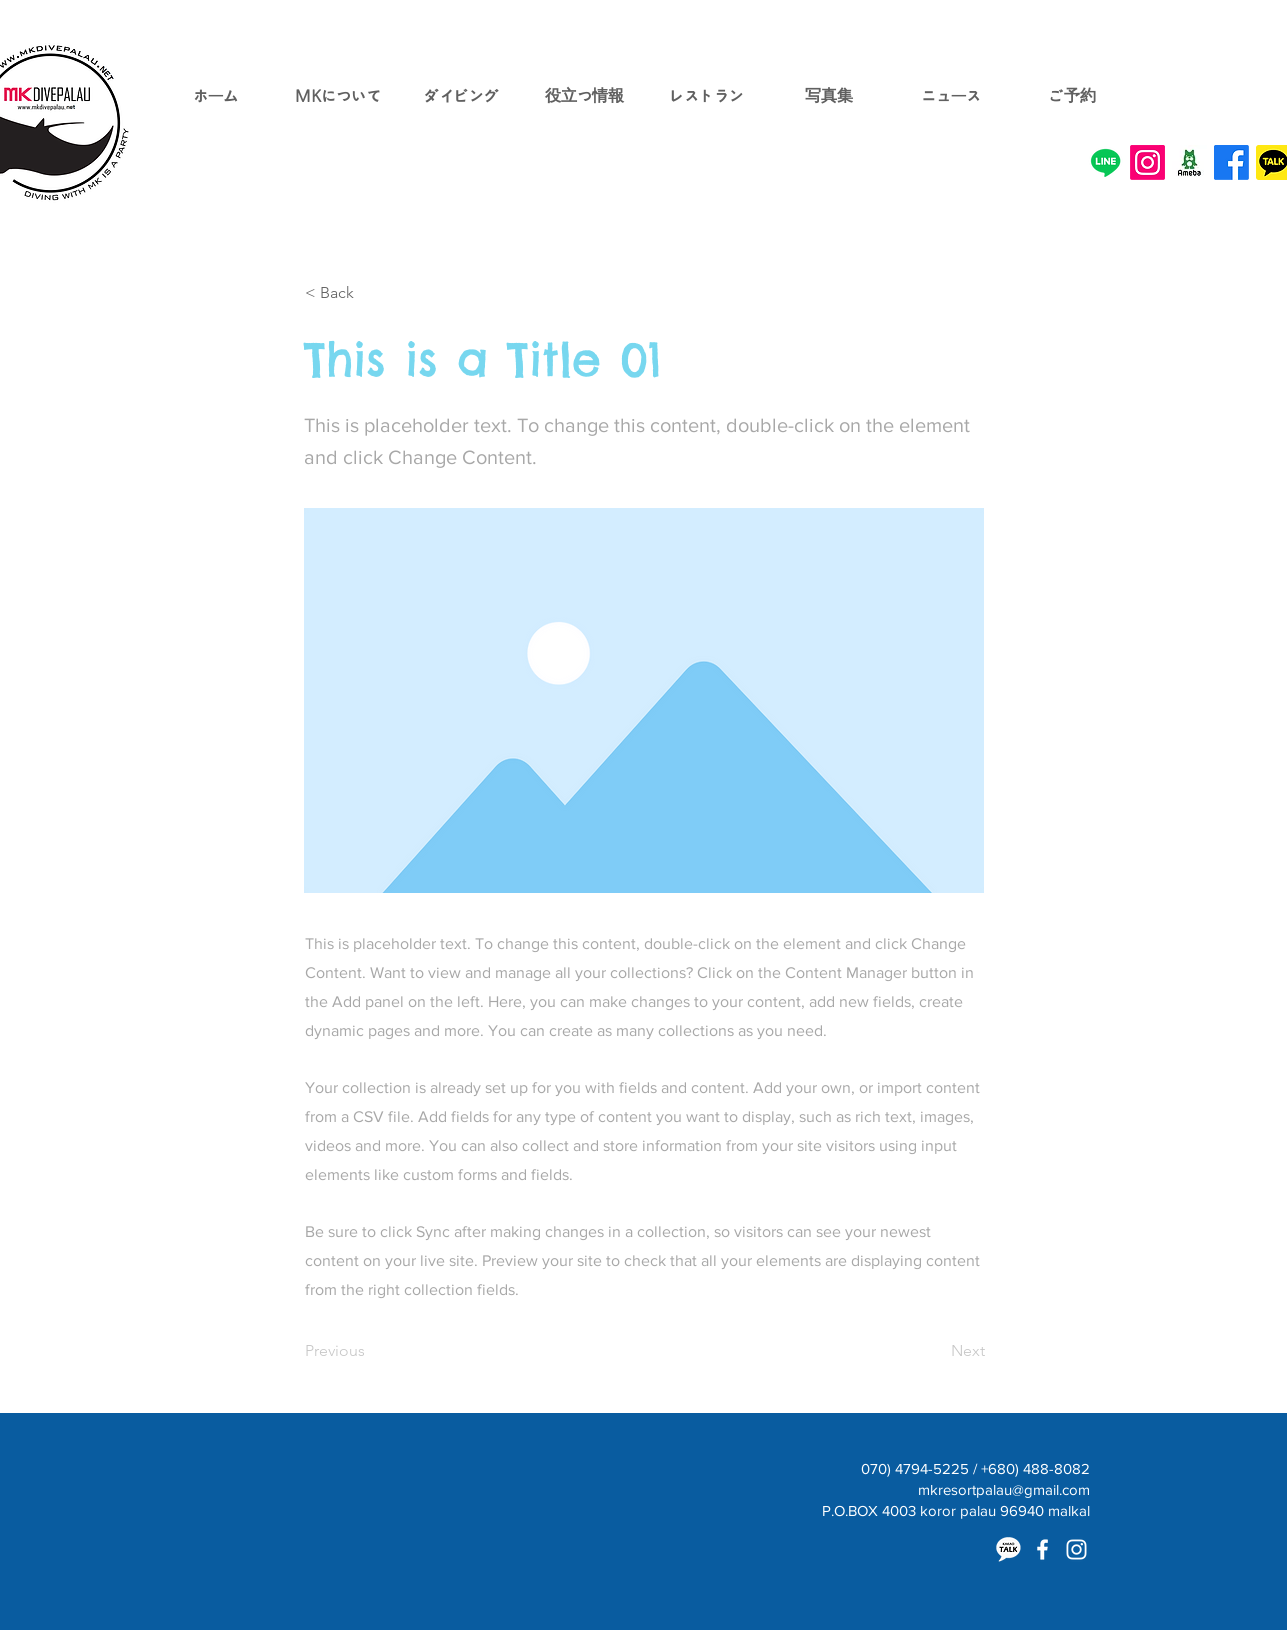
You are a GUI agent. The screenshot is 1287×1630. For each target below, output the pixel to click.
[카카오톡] (1008, 1549)
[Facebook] (1231, 162)
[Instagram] (1147, 162)
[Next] (935, 1351)
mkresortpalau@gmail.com (1004, 1489)
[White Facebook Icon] (1042, 1549)
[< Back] (371, 293)
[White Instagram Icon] (1076, 1549)
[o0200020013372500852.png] (1189, 162)
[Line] (1105, 162)
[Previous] (371, 1351)
